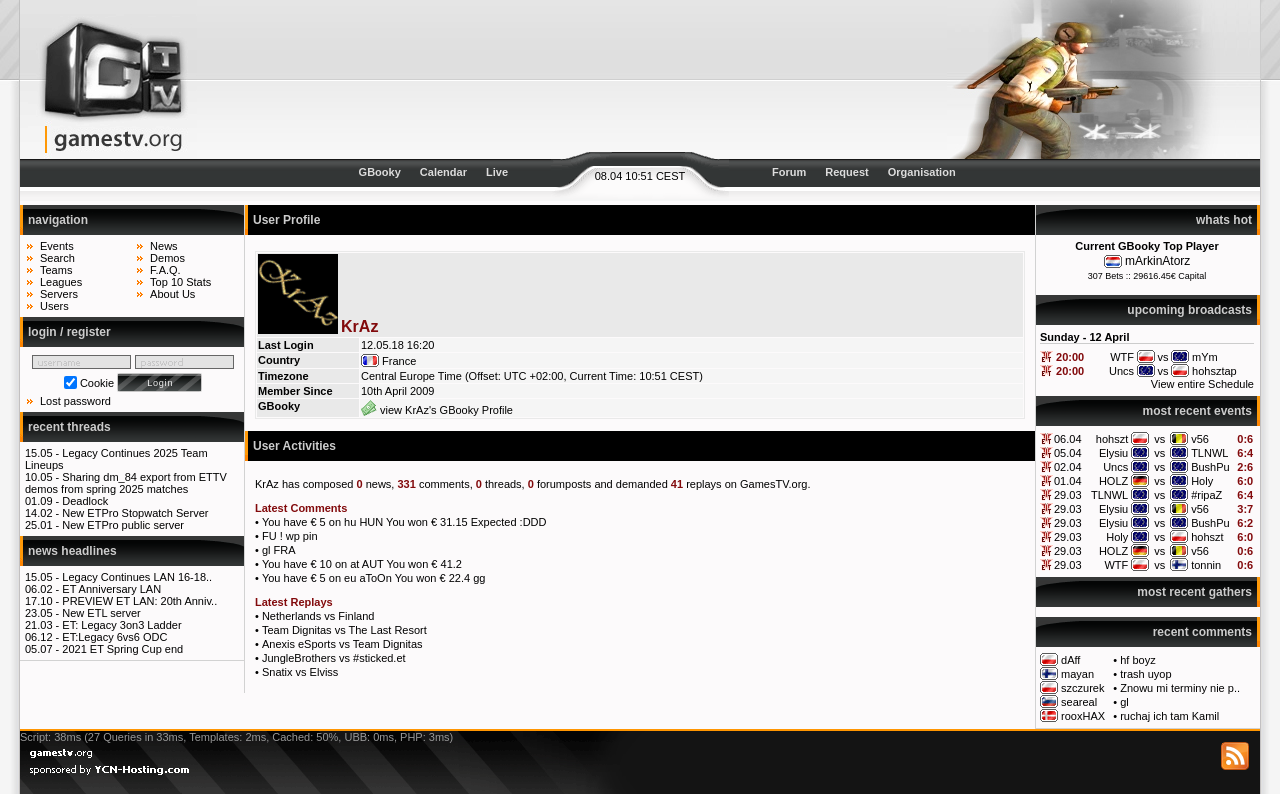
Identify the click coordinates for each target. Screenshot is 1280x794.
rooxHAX (1083, 716)
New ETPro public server (123, 525)
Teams (56, 270)
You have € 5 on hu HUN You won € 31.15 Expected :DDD (404, 522)
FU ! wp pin (290, 536)
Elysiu (1113, 453)
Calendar (443, 172)
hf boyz (1137, 660)
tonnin (1206, 565)
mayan (1077, 674)
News (164, 246)
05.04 (1068, 453)
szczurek (1082, 688)
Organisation (922, 172)
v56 (1200, 439)
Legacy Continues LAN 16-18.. (137, 577)
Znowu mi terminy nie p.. (1180, 688)
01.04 (1068, 481)
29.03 (1068, 495)
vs (1159, 439)
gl (1124, 702)
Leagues (61, 282)
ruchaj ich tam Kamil (1169, 716)
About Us (172, 294)
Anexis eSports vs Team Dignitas (342, 644)
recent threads (69, 427)
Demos (167, 258)
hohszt (1112, 439)
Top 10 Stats (180, 282)
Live (497, 172)
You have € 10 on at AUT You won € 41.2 (362, 564)
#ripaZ (1206, 495)
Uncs (1115, 467)
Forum (789, 172)
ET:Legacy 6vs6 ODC (114, 637)
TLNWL (1209, 453)
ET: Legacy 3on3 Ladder (121, 625)
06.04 (1068, 439)
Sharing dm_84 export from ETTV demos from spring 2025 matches (126, 483)
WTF (1116, 565)
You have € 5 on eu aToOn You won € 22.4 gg (373, 578)
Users (54, 306)
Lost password (75, 401)
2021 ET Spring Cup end (122, 649)
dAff (1070, 660)
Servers (59, 294)
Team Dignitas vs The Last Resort (344, 630)
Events (57, 246)
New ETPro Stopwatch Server (135, 513)
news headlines (72, 551)
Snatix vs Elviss (300, 672)
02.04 (1068, 467)
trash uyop (1145, 674)
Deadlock (85, 501)
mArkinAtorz (1157, 261)
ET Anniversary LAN (111, 589)
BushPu (1210, 467)
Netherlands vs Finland (318, 616)
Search (57, 258)
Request (846, 172)
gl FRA (279, 550)
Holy (1202, 481)
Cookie (97, 383)
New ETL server (101, 613)
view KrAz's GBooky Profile (437, 410)
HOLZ (1113, 481)
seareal (1079, 702)
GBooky (380, 172)
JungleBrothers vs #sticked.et (334, 658)
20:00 (1070, 357)
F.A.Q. (165, 270)
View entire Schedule (1202, 384)
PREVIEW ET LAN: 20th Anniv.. (139, 601)
